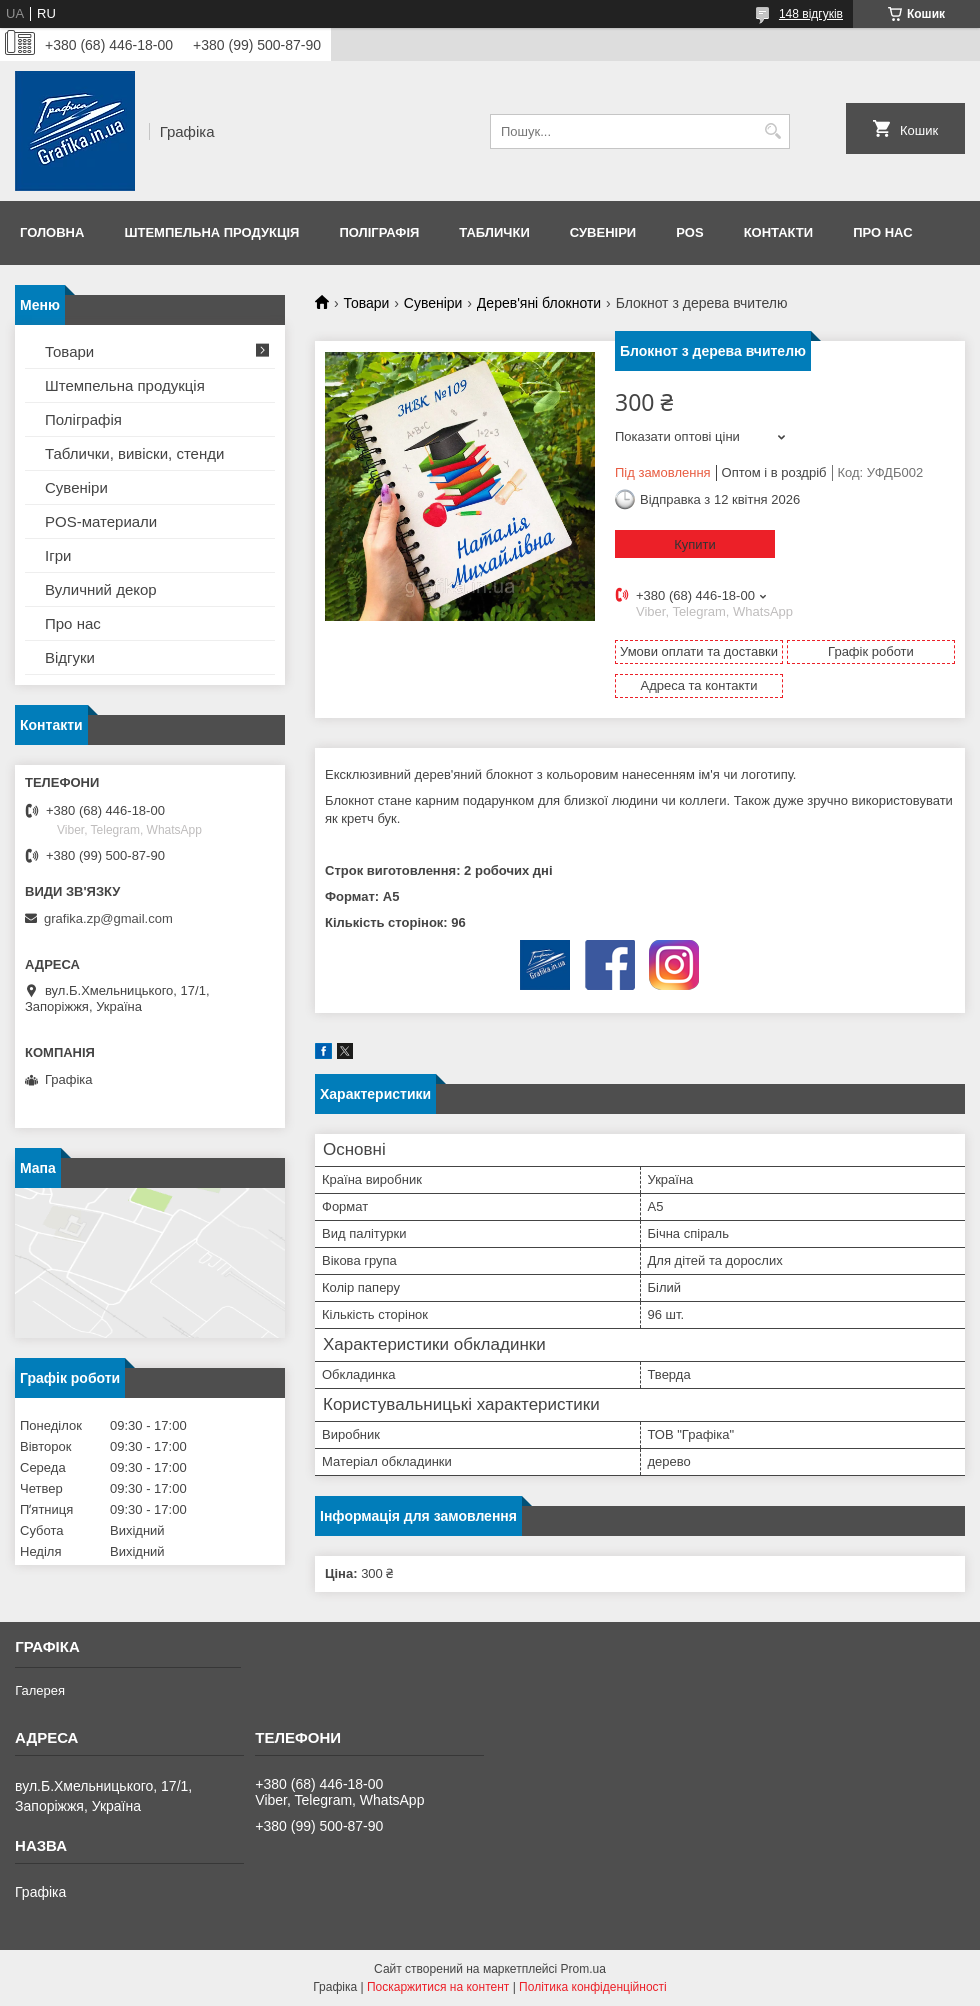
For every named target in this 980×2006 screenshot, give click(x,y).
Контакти (779, 232)
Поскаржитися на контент (438, 1987)
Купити (695, 544)
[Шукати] (772, 131)
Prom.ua (583, 1969)
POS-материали (101, 521)
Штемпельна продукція (211, 232)
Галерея (40, 1690)
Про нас (882, 232)
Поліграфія (379, 232)
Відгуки (70, 657)
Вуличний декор (101, 589)
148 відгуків (811, 14)
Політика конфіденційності (593, 1987)
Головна (52, 232)
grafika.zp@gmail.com (108, 918)
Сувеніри (603, 232)
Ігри (58, 555)
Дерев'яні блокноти (539, 303)
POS (689, 232)
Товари (366, 303)
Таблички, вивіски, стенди (134, 453)
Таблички (494, 232)
